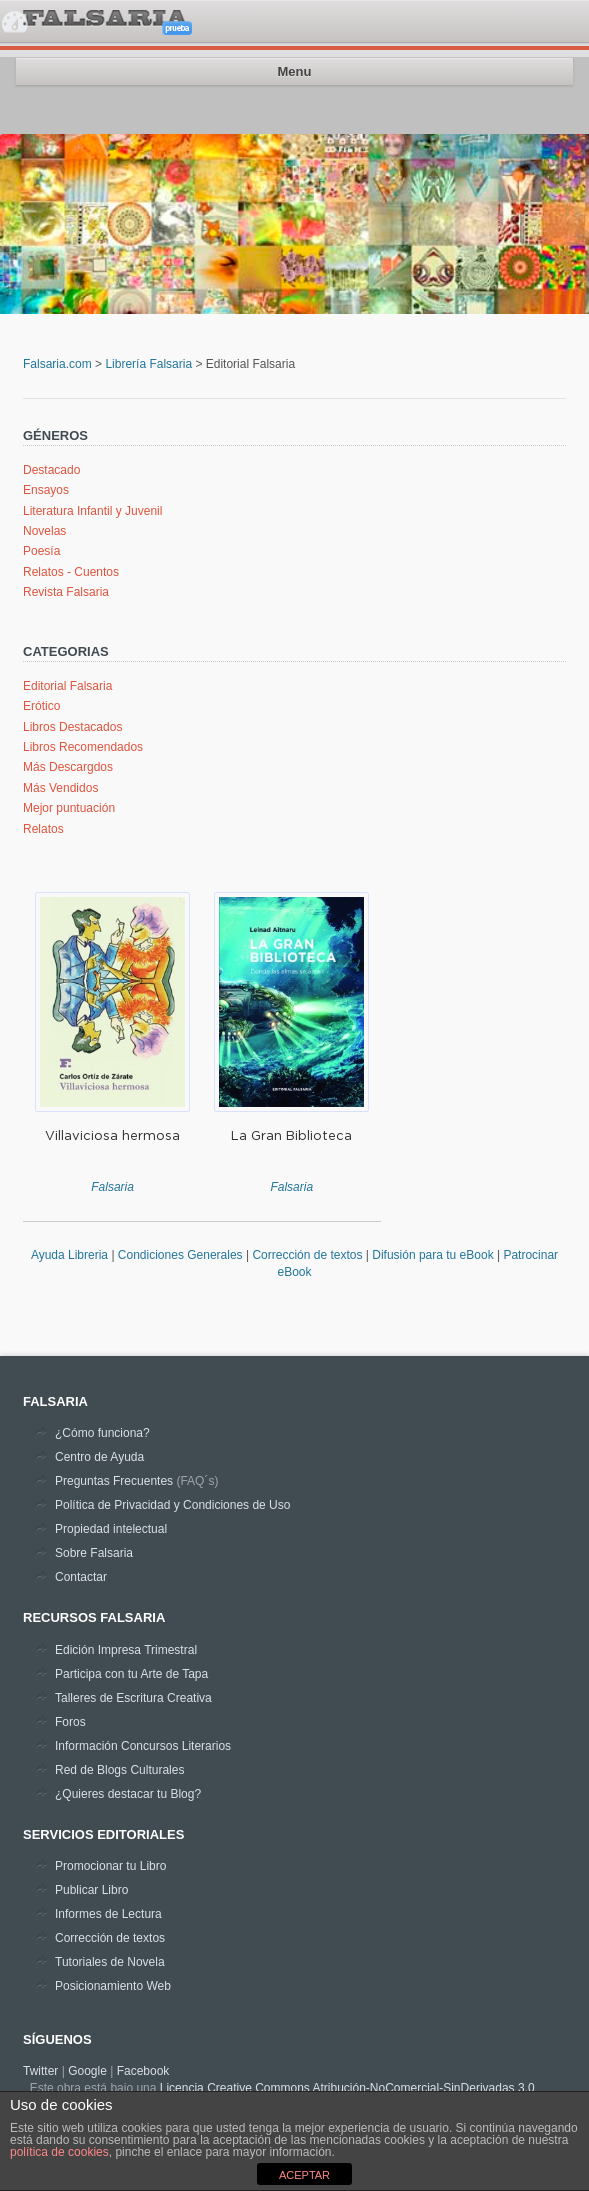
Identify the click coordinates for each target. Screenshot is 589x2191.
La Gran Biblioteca (291, 1135)
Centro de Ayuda (99, 1457)
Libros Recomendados (83, 747)
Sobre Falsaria (94, 1553)
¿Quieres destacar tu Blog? (128, 1794)
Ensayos (46, 490)
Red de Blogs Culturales (119, 1770)
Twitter (40, 2071)
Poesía (41, 551)
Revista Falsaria (66, 592)
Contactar (81, 1577)
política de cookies (59, 2152)
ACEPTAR (304, 2175)
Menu (295, 71)
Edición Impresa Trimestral (126, 1650)
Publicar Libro (91, 1890)
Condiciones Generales (182, 1255)
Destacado (51, 470)
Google (87, 2071)
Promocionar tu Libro (110, 1866)
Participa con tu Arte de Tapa (131, 1674)
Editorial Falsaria (67, 686)
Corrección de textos (308, 1255)
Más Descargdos (68, 767)
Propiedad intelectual (111, 1529)
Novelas (44, 531)
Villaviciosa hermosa (112, 1135)
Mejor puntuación (69, 808)
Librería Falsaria (148, 364)
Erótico (41, 706)
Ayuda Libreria (69, 1255)
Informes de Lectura (108, 1914)
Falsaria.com (57, 364)
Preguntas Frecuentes (114, 1481)
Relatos (43, 829)
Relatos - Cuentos (71, 572)
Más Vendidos (60, 788)
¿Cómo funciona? (102, 1433)
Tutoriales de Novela (110, 1962)
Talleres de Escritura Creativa (133, 1698)
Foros (70, 1722)
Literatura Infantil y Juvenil (92, 511)
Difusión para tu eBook (432, 1255)
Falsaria (112, 1187)
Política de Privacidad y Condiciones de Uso (172, 1505)
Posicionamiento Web (113, 1986)
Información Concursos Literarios (143, 1746)
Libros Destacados (72, 727)
